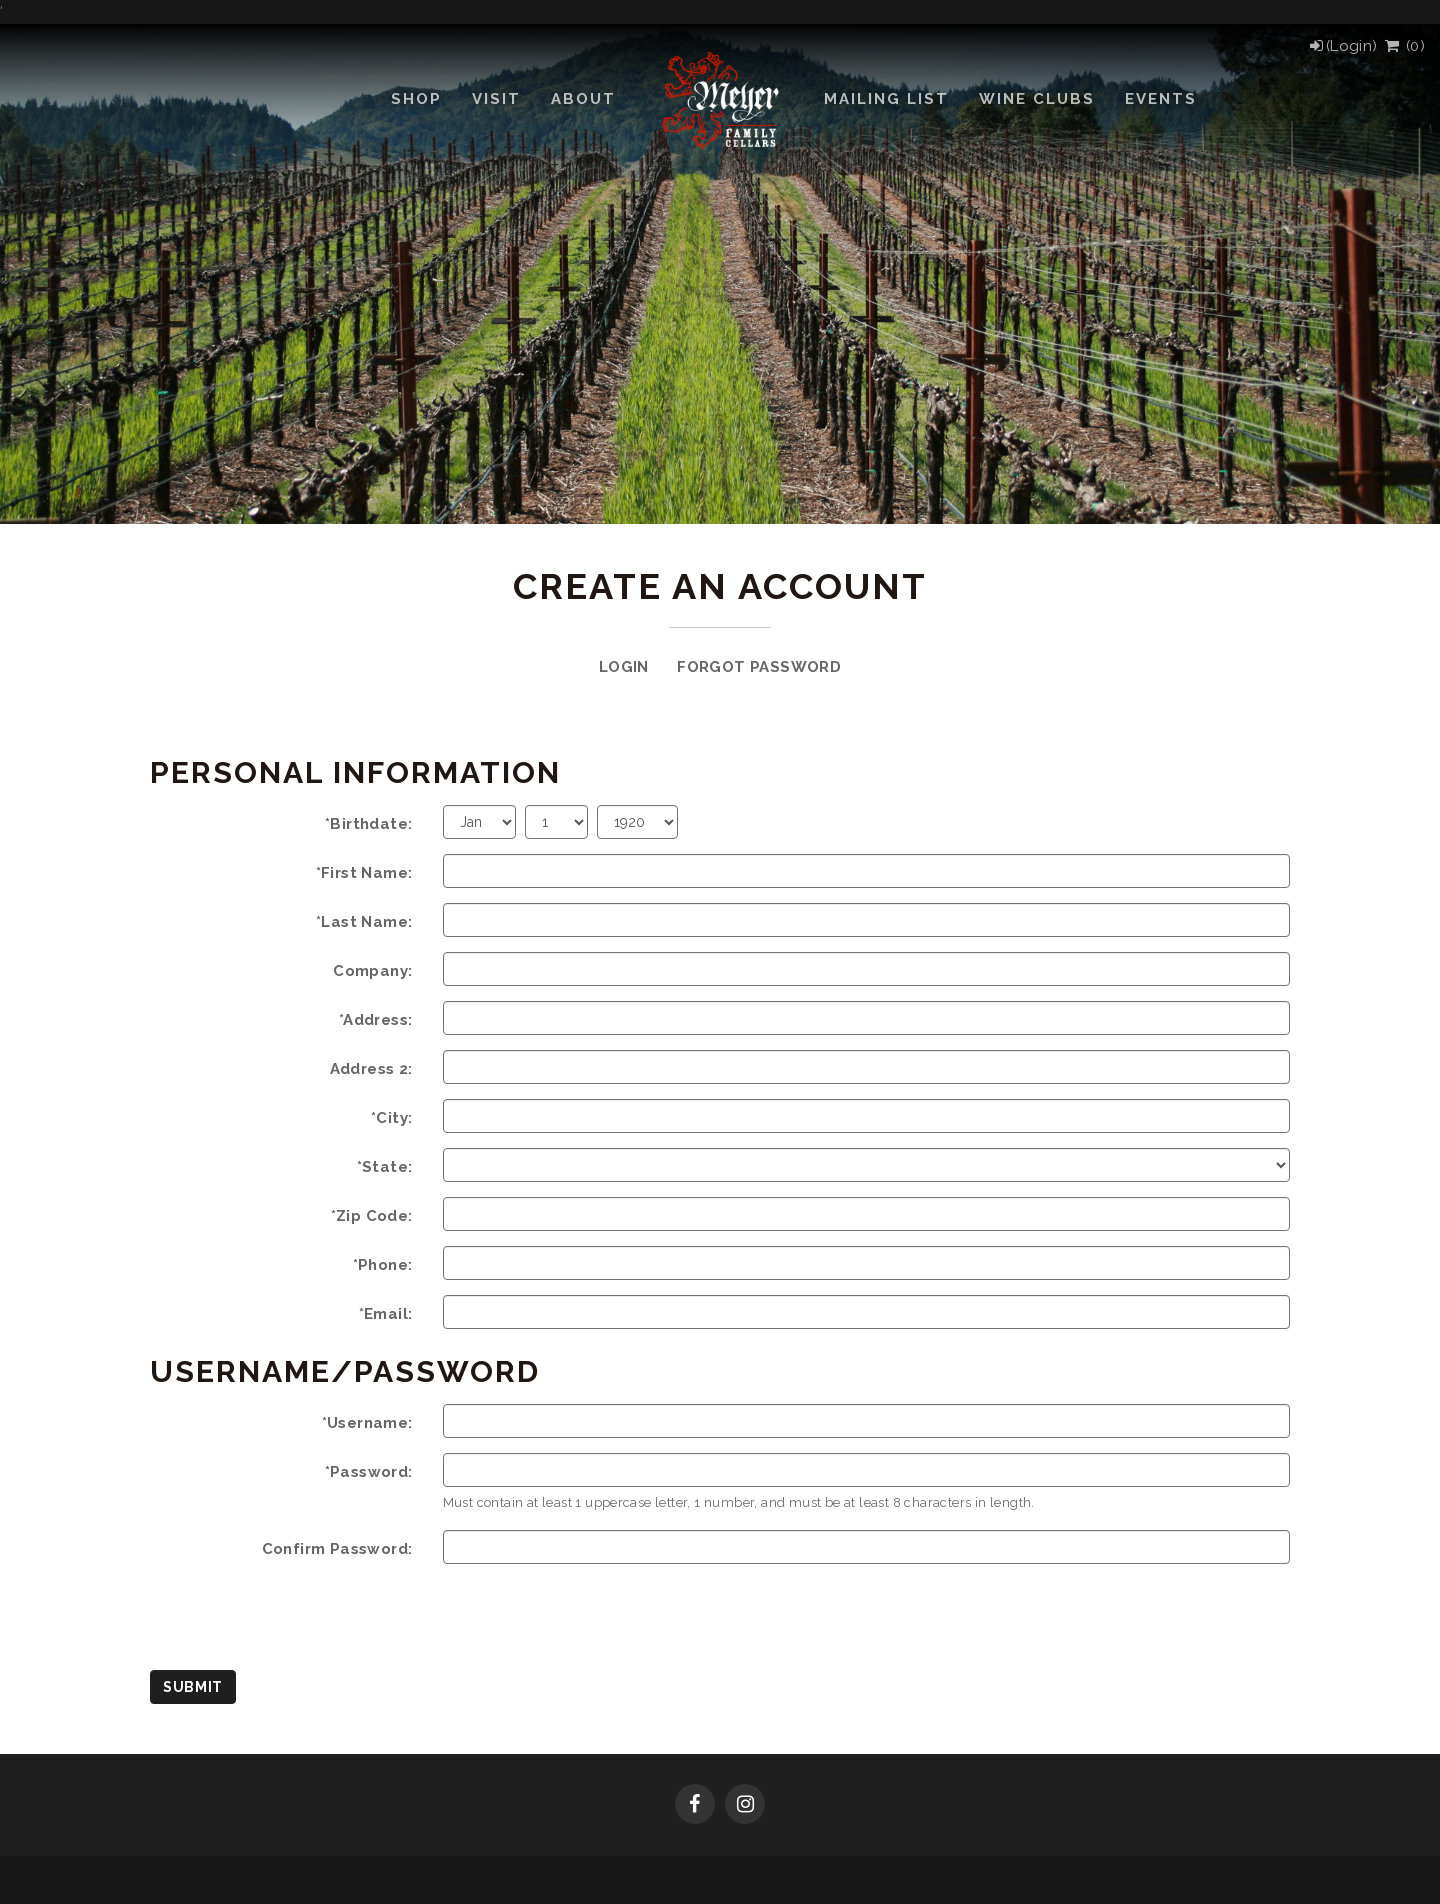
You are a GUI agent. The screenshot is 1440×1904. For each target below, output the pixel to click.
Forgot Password (759, 667)
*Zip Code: (372, 1216)
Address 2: (371, 1069)
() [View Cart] (1403, 46)
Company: (372, 971)
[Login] (1342, 46)
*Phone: (383, 1265)
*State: (385, 1167)
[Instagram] (745, 1806)
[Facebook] (695, 1806)
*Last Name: (364, 922)
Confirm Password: (337, 1549)
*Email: (386, 1314)
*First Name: (364, 873)
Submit (193, 1687)
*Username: (367, 1423)
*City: (391, 1118)
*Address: (376, 1020)
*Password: (369, 1472)
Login (624, 667)
